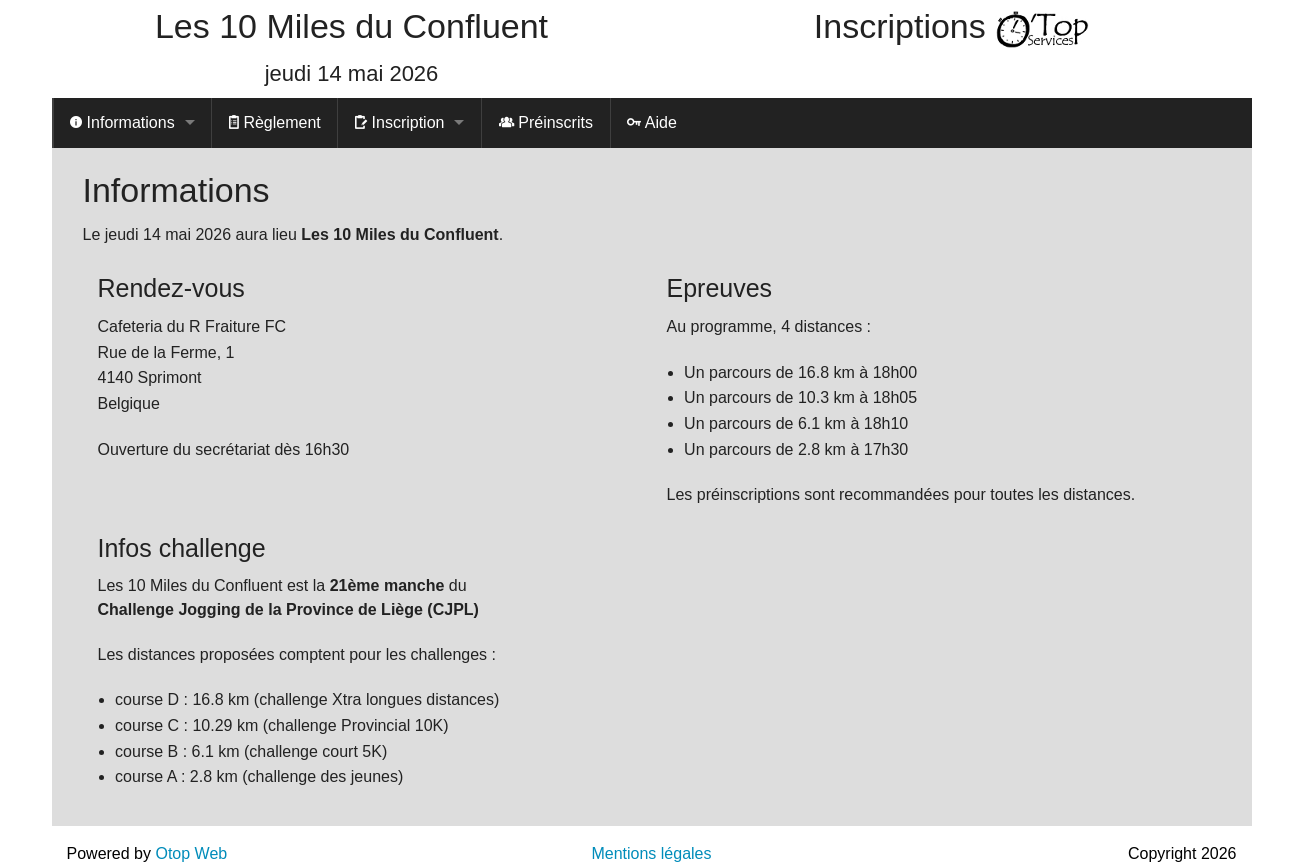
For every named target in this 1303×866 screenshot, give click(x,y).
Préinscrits (546, 122)
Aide (652, 122)
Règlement (275, 122)
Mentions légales (651, 853)
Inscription (399, 122)
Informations (122, 122)
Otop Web (191, 853)
